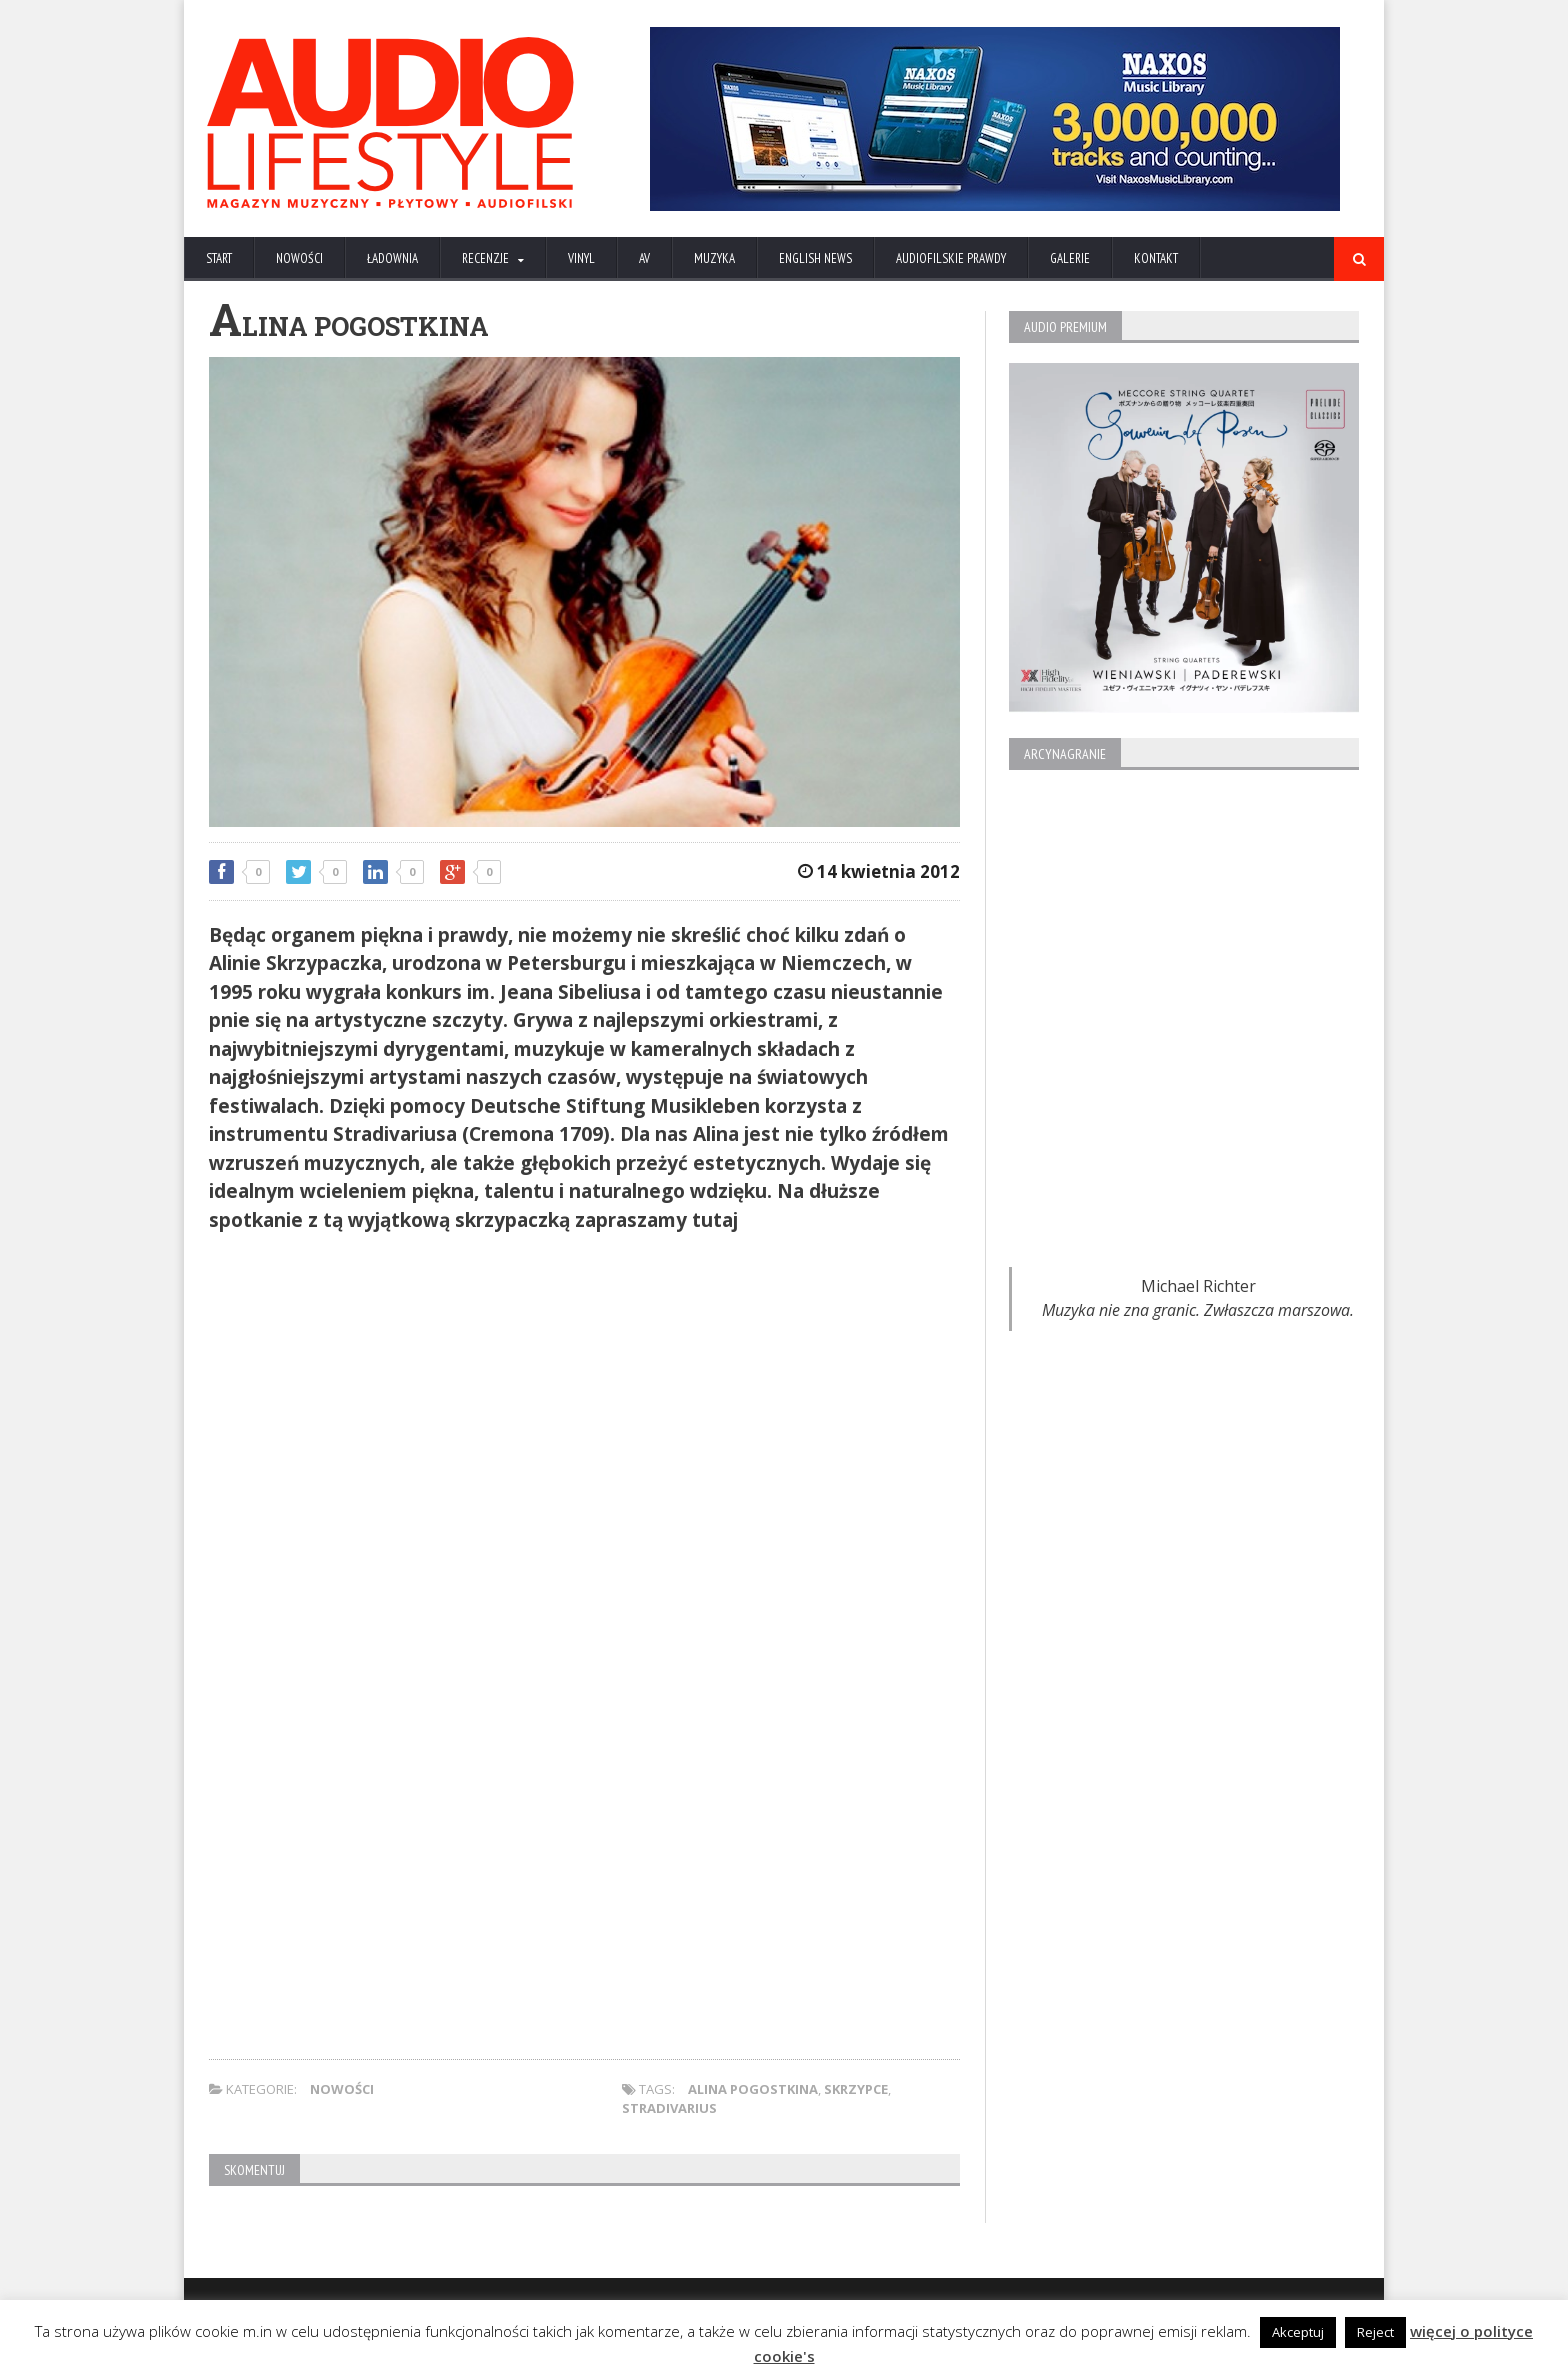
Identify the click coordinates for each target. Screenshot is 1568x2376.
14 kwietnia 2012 (879, 871)
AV (644, 258)
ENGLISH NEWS (815, 258)
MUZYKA (714, 258)
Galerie (1070, 258)
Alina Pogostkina (753, 2089)
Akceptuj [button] (1298, 2332)
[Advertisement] (584, 1389)
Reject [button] (1375, 2332)
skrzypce (856, 2089)
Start (219, 258)
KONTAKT (1156, 258)
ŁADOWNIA (392, 258)
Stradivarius (669, 2108)
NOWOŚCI (299, 258)
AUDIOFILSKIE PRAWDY (951, 258)
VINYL (581, 258)
